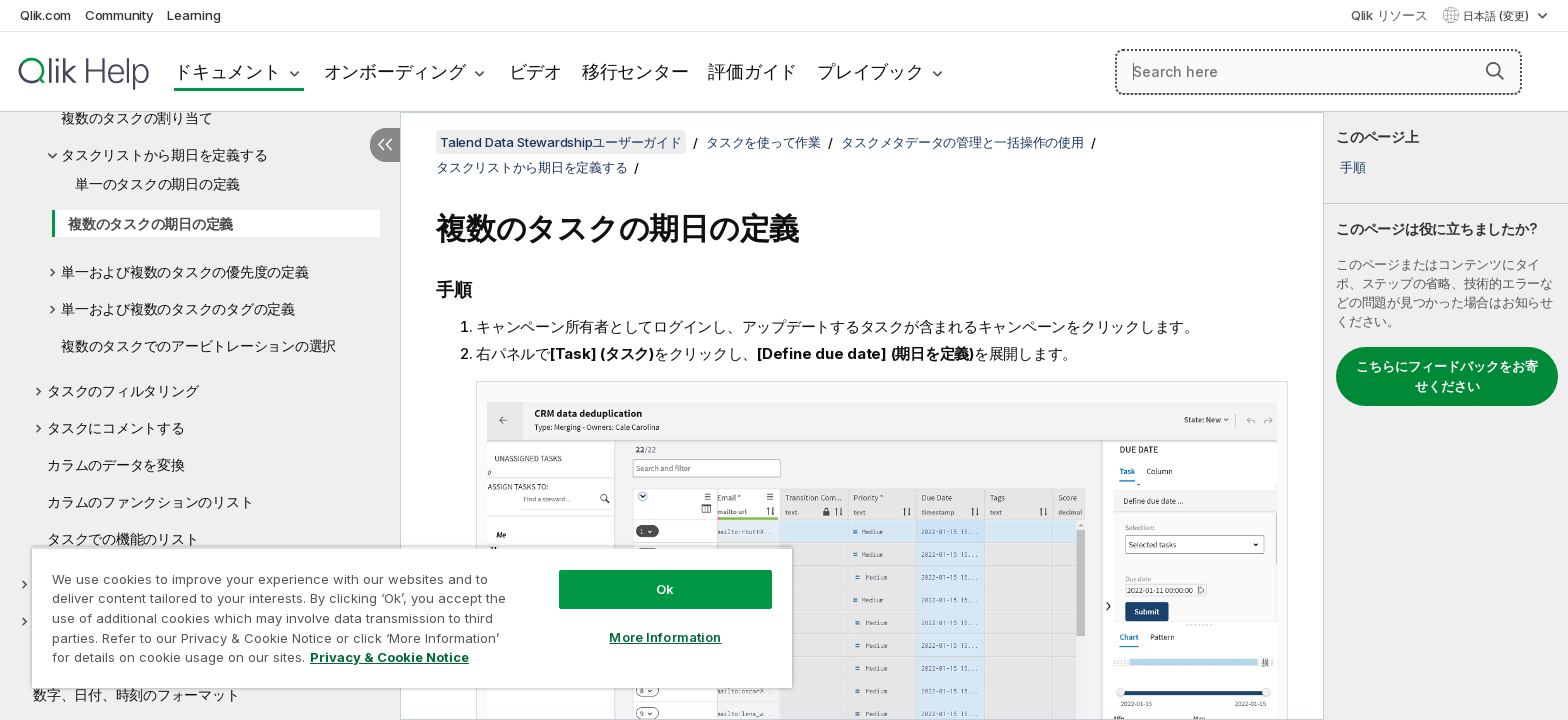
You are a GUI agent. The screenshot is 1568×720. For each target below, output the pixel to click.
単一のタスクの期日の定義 (157, 183)
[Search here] (1318, 72)
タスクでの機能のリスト (122, 538)
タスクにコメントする (116, 427)
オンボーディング (395, 71)
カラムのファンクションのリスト (150, 501)
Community (119, 15)
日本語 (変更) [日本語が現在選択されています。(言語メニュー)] (1497, 16)
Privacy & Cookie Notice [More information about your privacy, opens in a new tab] (389, 657)
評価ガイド (752, 71)
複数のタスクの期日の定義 (150, 223)
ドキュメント (227, 71)
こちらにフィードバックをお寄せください (1447, 376)
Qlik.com (45, 15)
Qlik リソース (1389, 15)
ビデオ (535, 71)
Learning (193, 15)
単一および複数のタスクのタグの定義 (178, 308)
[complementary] (1446, 416)
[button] (1495, 71)
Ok (665, 589)
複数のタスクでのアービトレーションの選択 (198, 345)
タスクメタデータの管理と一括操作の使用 (962, 142)
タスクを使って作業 (763, 142)
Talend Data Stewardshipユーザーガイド (561, 142)
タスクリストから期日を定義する (164, 154)
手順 (1353, 167)
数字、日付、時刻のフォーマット (136, 694)
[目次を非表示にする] (385, 145)
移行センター (635, 71)
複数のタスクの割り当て (136, 117)
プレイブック (870, 71)
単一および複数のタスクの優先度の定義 (185, 271)
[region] (412, 617)
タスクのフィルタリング (122, 390)
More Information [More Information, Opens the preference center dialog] (665, 637)
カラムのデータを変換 (116, 464)
